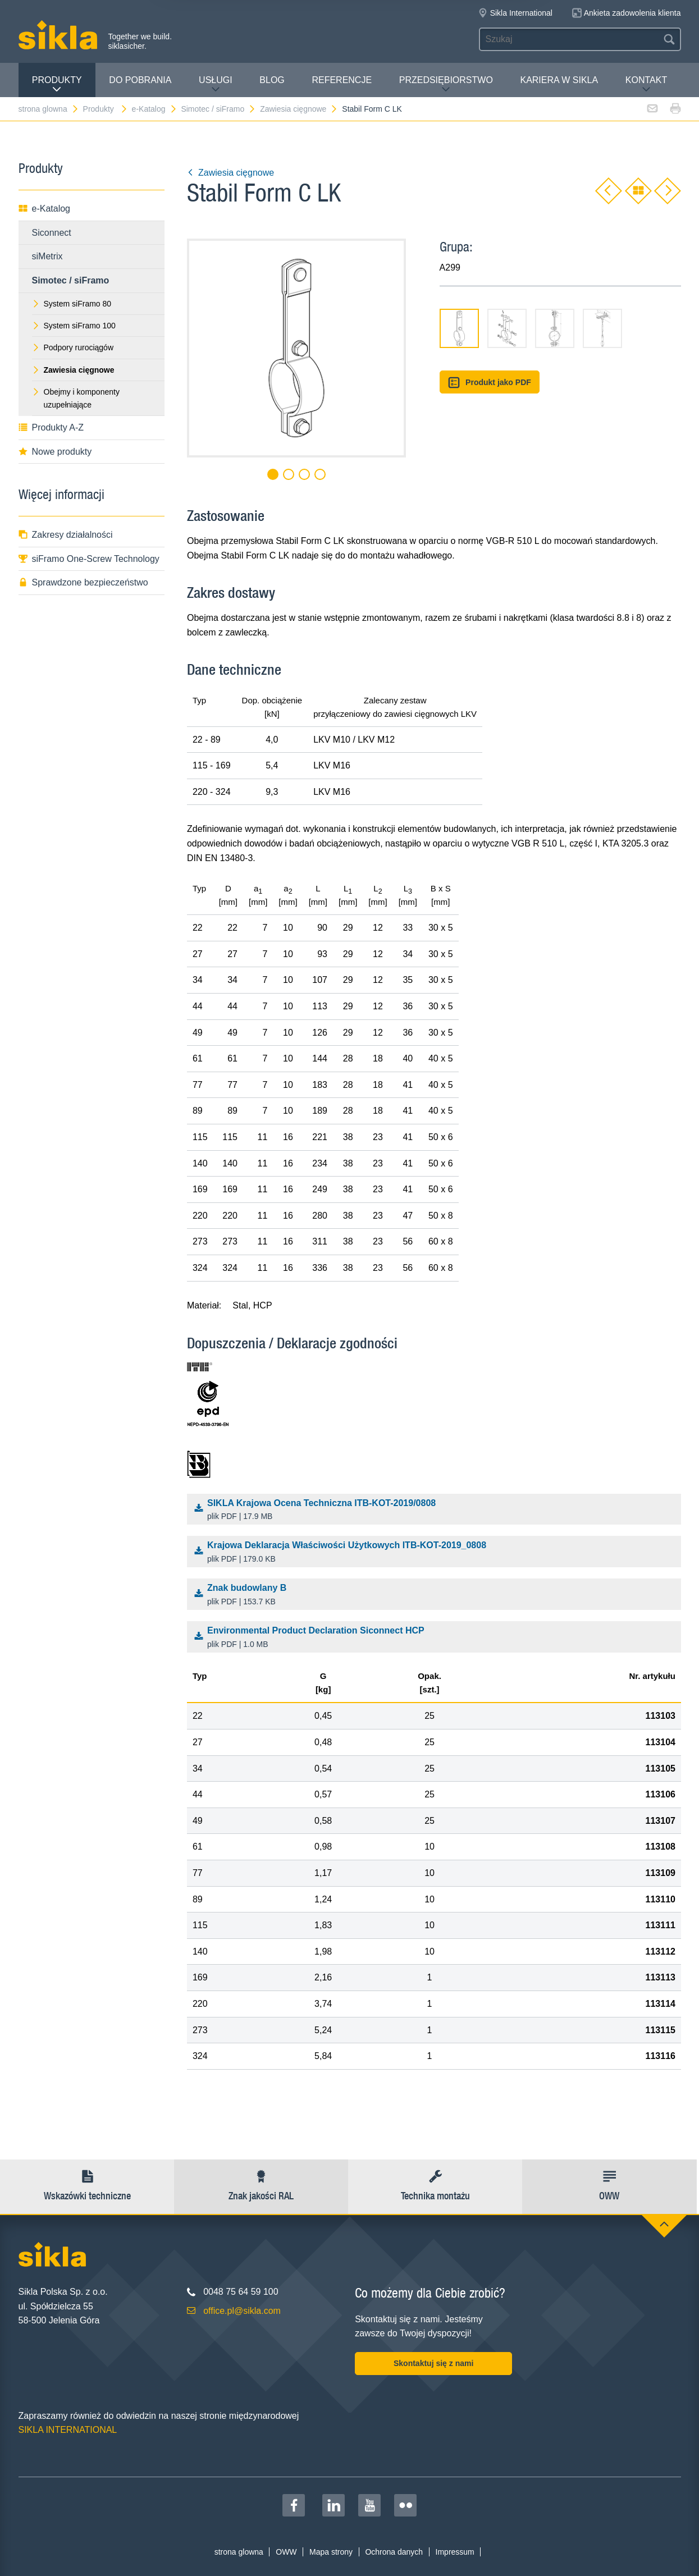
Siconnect (51, 232)
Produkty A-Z (51, 427)
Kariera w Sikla (559, 80)
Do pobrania (140, 80)
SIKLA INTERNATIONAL (68, 2430)
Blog (271, 80)
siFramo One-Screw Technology (89, 559)
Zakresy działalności (66, 534)
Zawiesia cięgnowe (299, 108)
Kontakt (646, 84)
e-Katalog (154, 108)
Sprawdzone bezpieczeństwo (83, 582)
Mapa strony (331, 2551)
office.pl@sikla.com (242, 2311)
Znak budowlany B (436, 1595)
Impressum (455, 2551)
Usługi (215, 84)
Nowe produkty (55, 451)
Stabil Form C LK (372, 108)
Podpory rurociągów (73, 347)
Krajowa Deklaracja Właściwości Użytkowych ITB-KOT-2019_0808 (436, 1552)
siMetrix (47, 256)
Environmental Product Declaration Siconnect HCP (436, 1638)
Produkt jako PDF (489, 382)
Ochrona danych (394, 2551)
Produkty (57, 84)
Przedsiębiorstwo (446, 84)
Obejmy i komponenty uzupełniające (76, 398)
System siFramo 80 (72, 303)
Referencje (342, 80)
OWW (286, 2551)
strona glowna (49, 108)
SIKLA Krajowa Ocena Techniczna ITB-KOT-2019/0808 (436, 1510)
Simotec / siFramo (218, 108)
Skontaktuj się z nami (433, 2363)
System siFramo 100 (74, 325)
